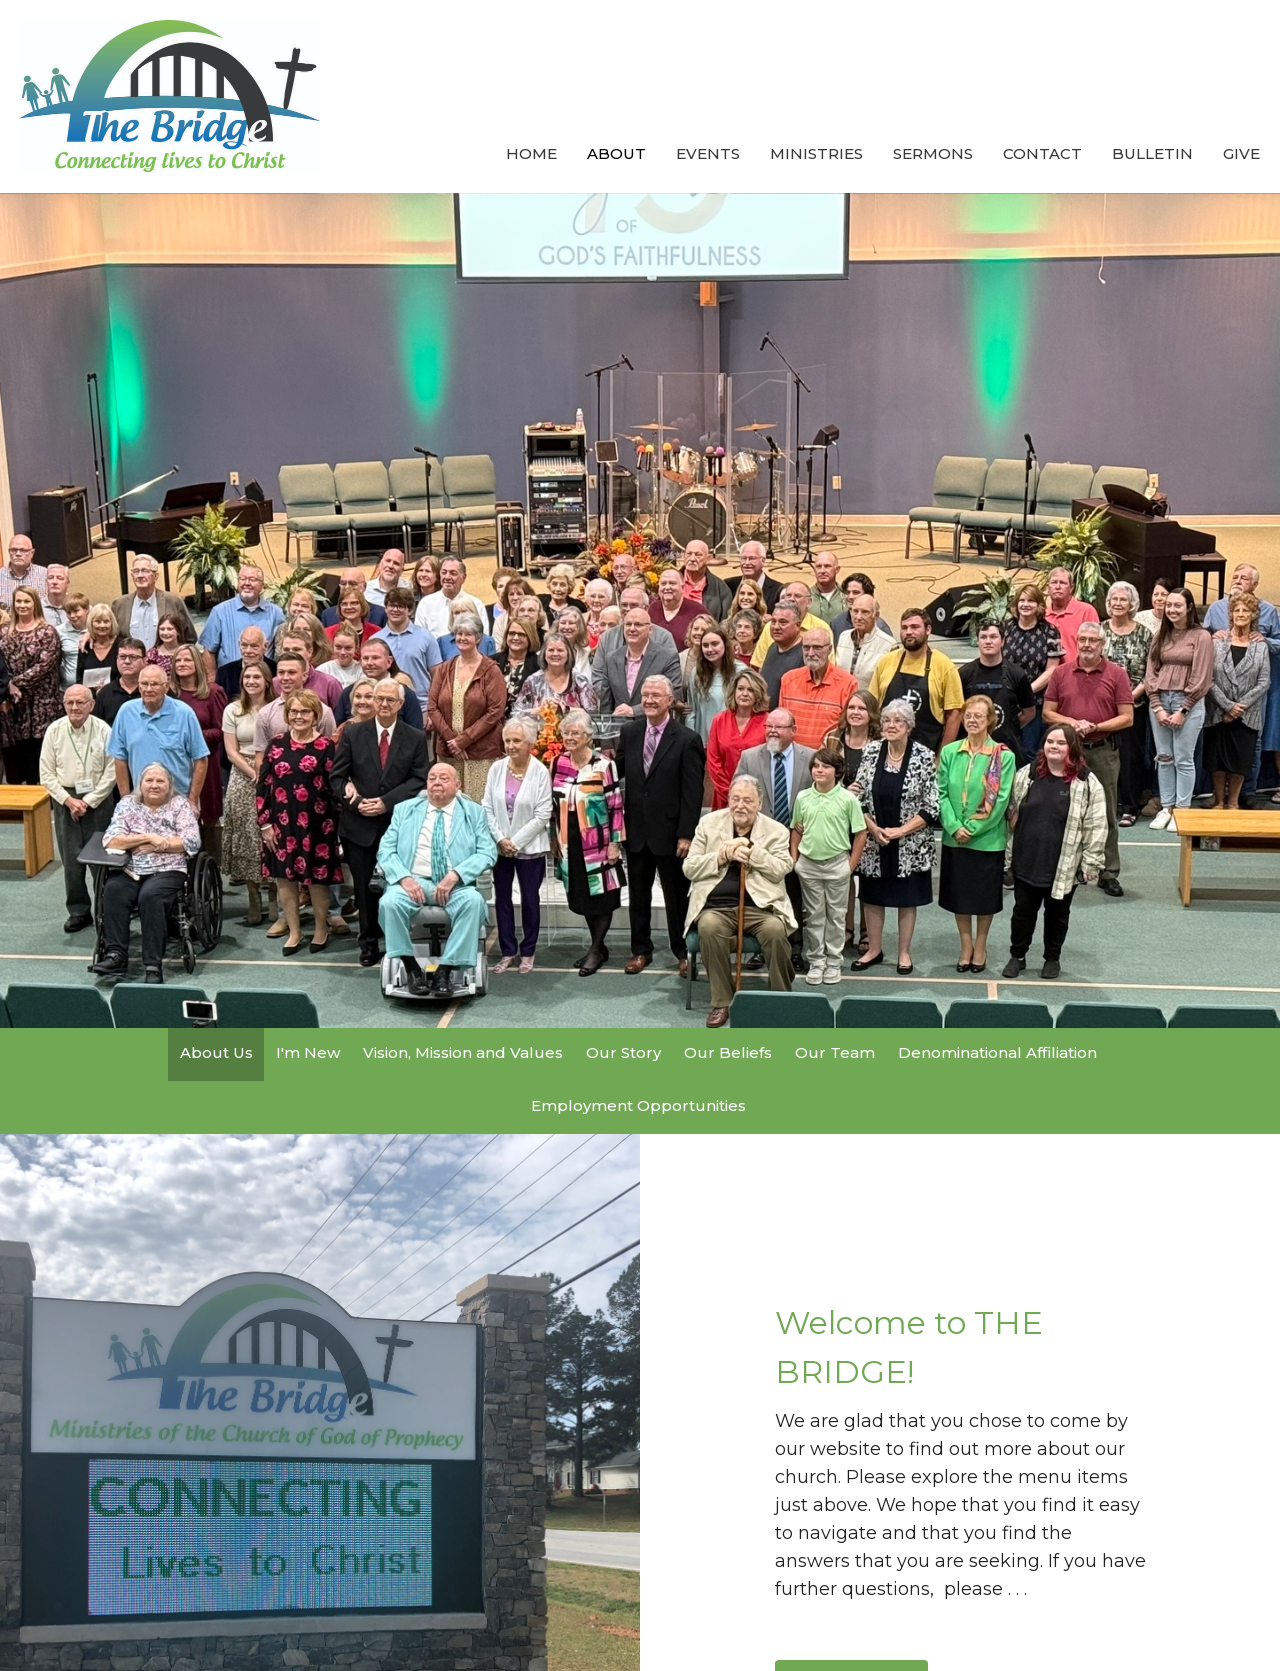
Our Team (835, 1052)
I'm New (308, 1052)
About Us (216, 1052)
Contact (1042, 153)
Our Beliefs (728, 1052)
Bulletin (1152, 153)
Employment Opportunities (638, 1105)
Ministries (816, 153)
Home (531, 153)
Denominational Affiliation (997, 1052)
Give (1241, 153)
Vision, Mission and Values (463, 1052)
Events (708, 153)
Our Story (623, 1052)
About (616, 153)
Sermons (933, 153)
